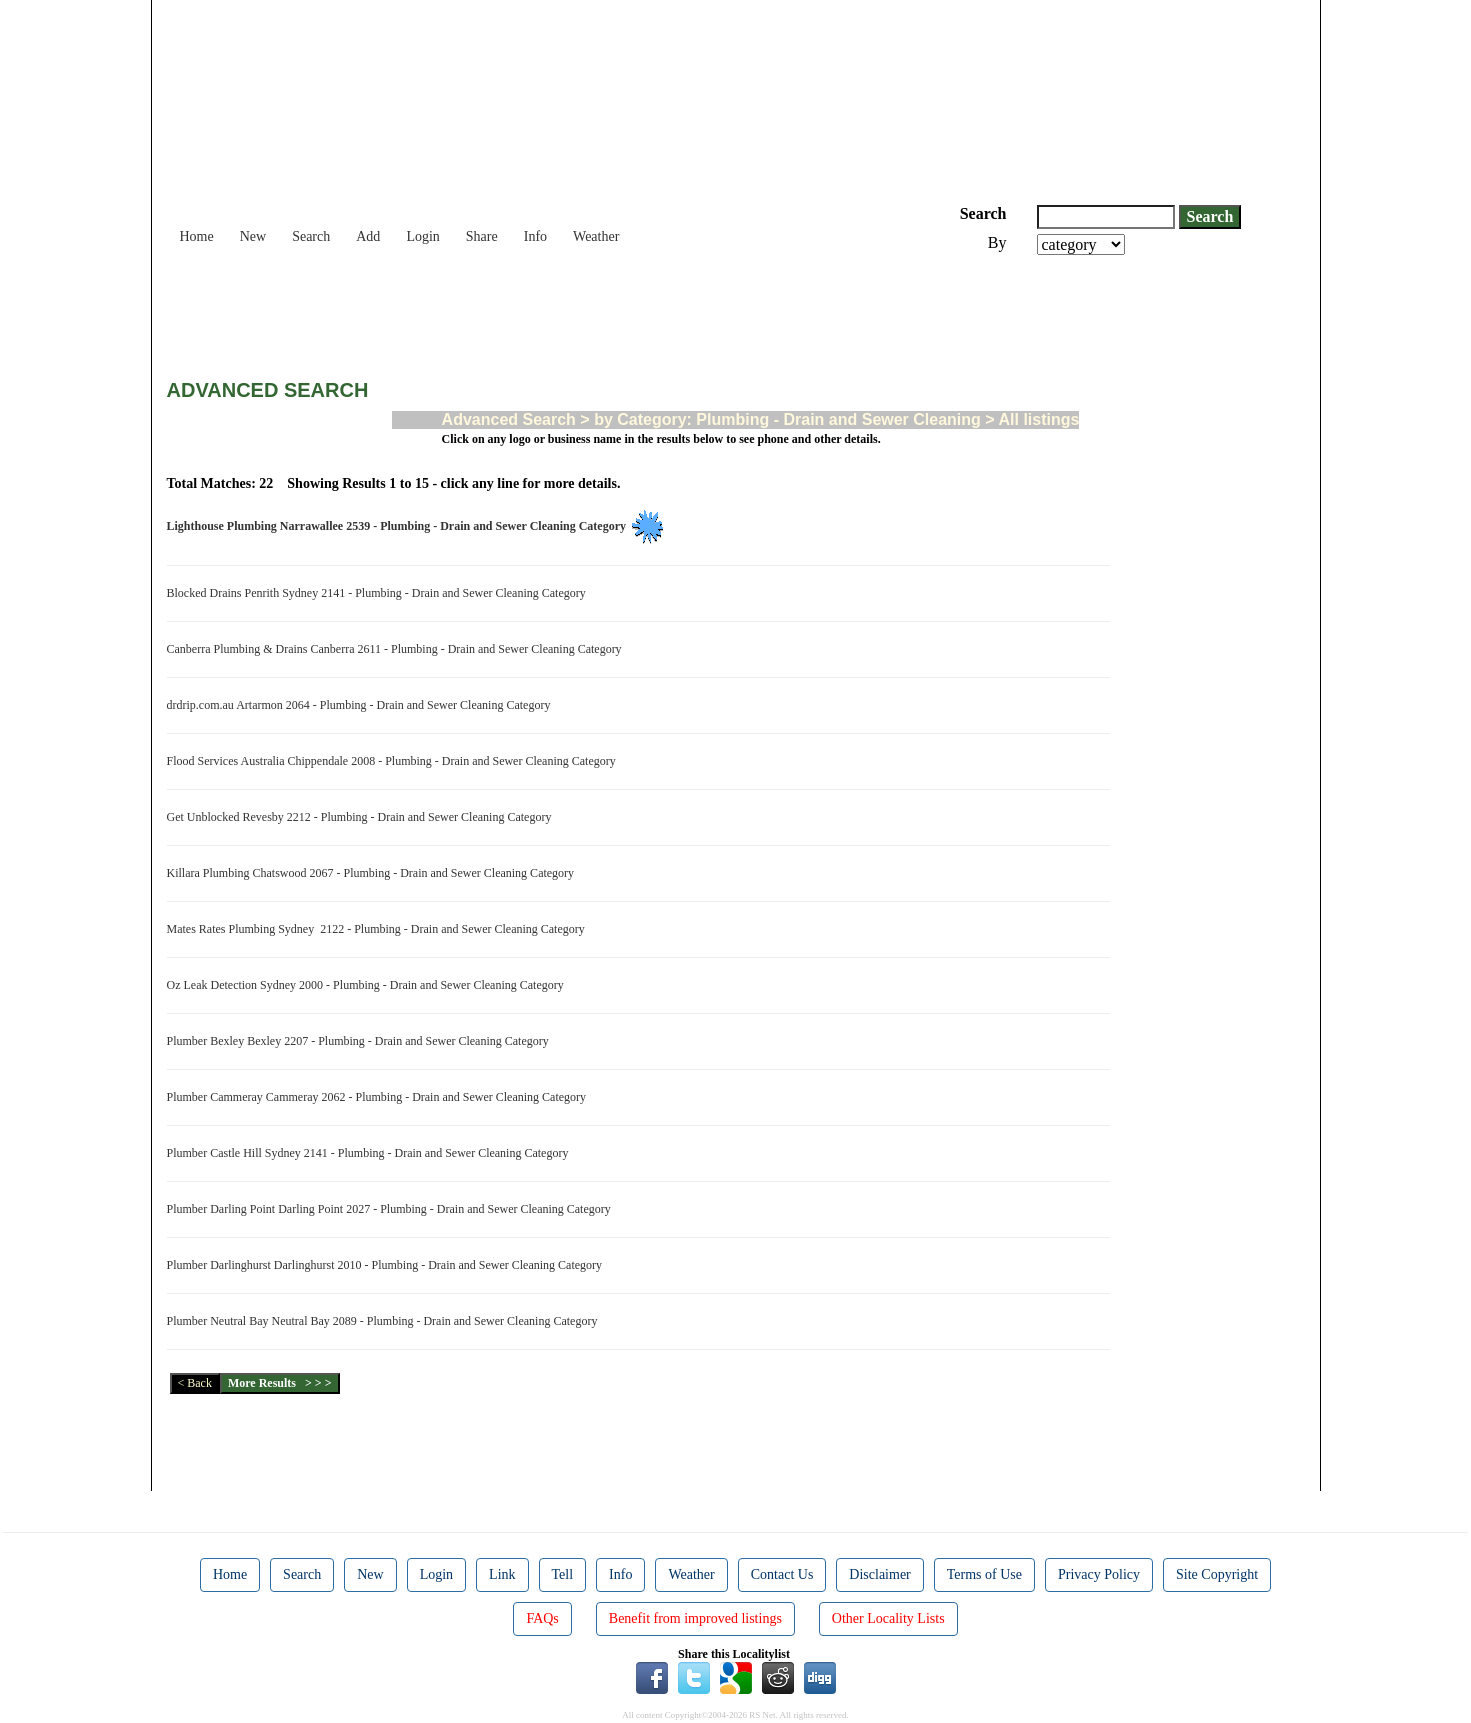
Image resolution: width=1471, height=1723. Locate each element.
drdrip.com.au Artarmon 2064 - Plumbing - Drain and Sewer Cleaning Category (362, 705)
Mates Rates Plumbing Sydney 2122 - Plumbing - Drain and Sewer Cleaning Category (379, 929)
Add (368, 236)
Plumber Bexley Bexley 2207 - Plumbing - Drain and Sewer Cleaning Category (361, 1041)
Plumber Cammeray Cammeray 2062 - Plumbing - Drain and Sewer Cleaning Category (380, 1097)
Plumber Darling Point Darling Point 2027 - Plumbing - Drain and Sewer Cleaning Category (392, 1209)
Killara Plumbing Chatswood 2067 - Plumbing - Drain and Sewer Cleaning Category (374, 873)
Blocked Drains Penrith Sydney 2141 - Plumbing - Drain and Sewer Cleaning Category (379, 593)
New (253, 236)
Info (535, 236)
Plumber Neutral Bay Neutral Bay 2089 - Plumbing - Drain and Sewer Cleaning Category (385, 1321)
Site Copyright (1217, 1574)
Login (422, 236)
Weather (596, 236)
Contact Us (782, 1574)
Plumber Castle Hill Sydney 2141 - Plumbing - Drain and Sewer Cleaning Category (371, 1153)
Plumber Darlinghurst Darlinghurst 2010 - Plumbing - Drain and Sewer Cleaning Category (388, 1265)
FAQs (542, 1618)
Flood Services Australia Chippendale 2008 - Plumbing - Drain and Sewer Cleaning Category (394, 761)
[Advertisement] (531, 310)
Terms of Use (984, 1574)
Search (311, 236)
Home (197, 236)
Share (482, 236)
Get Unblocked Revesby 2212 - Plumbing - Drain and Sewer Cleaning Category (362, 817)
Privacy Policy (1099, 1574)
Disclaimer (879, 1574)
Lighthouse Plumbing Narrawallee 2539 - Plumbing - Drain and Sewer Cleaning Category (399, 526)
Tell (563, 1574)
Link (502, 1574)
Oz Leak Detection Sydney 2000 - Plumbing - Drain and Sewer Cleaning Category (368, 985)
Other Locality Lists (888, 1618)
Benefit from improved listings (695, 1618)
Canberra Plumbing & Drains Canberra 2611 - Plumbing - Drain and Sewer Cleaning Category (397, 649)
